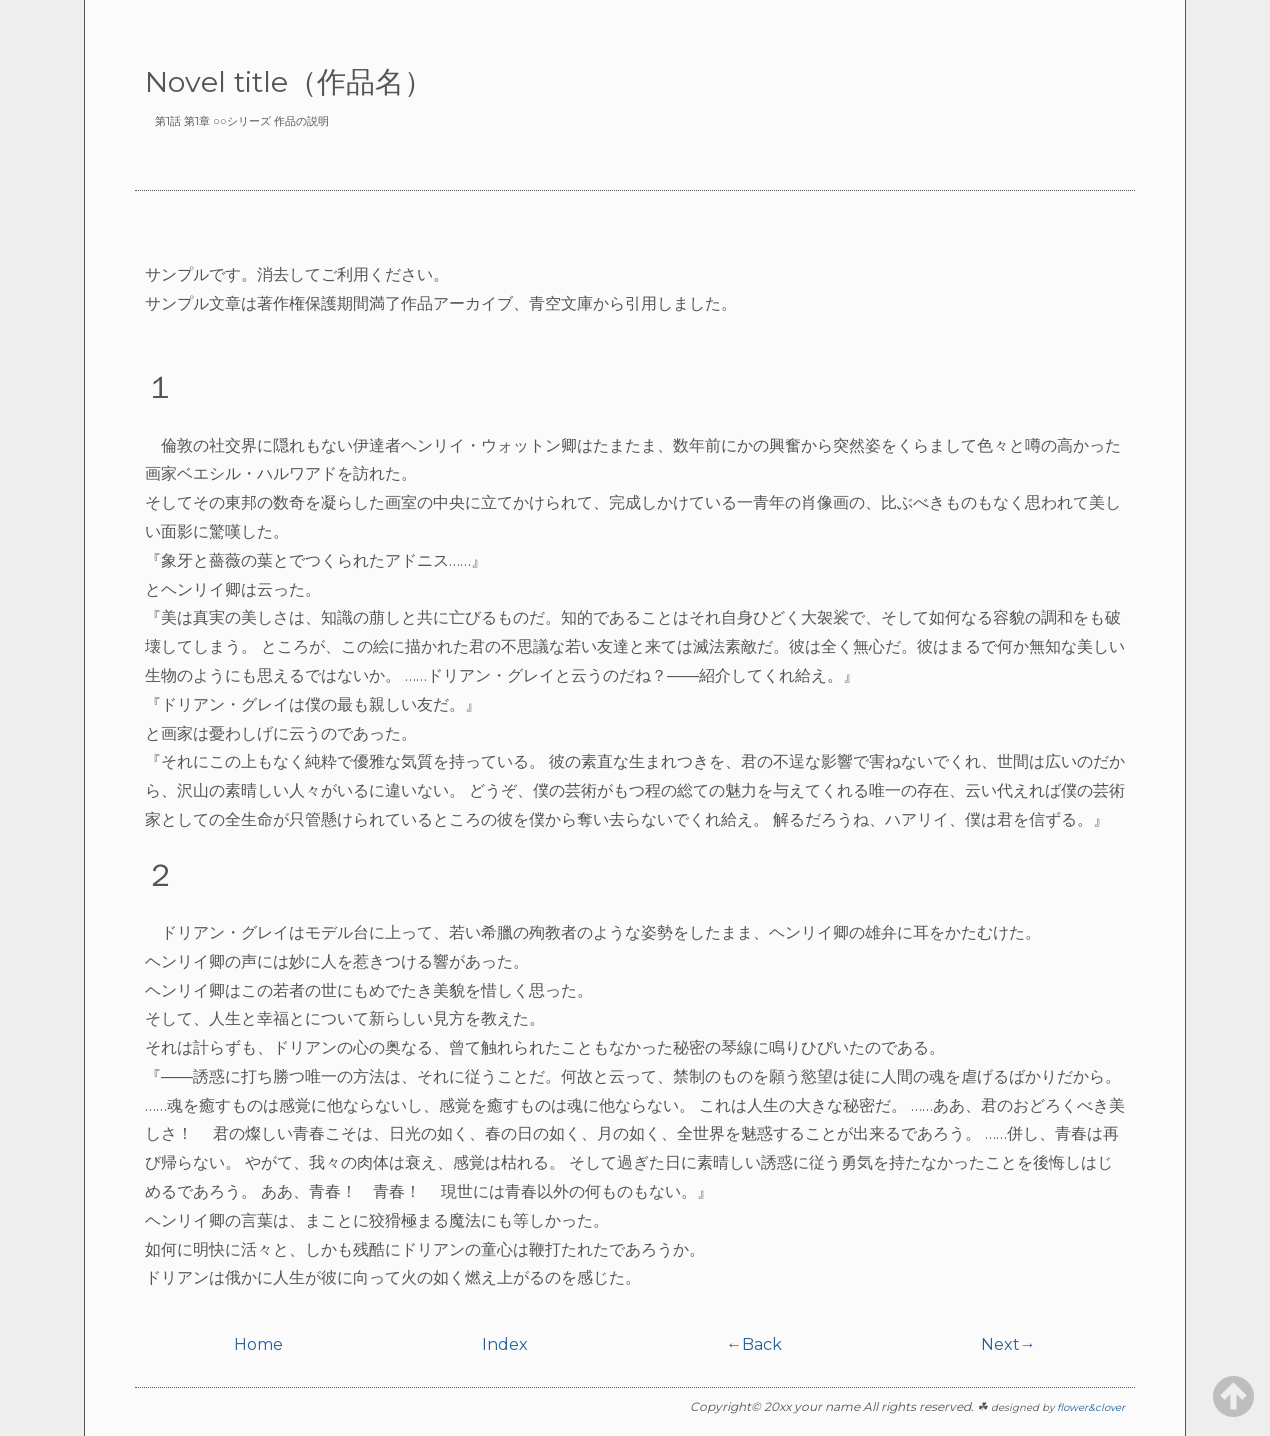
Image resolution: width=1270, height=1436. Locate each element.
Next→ (1008, 1344)
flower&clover (1091, 1407)
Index (505, 1344)
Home (258, 1344)
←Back (754, 1344)
